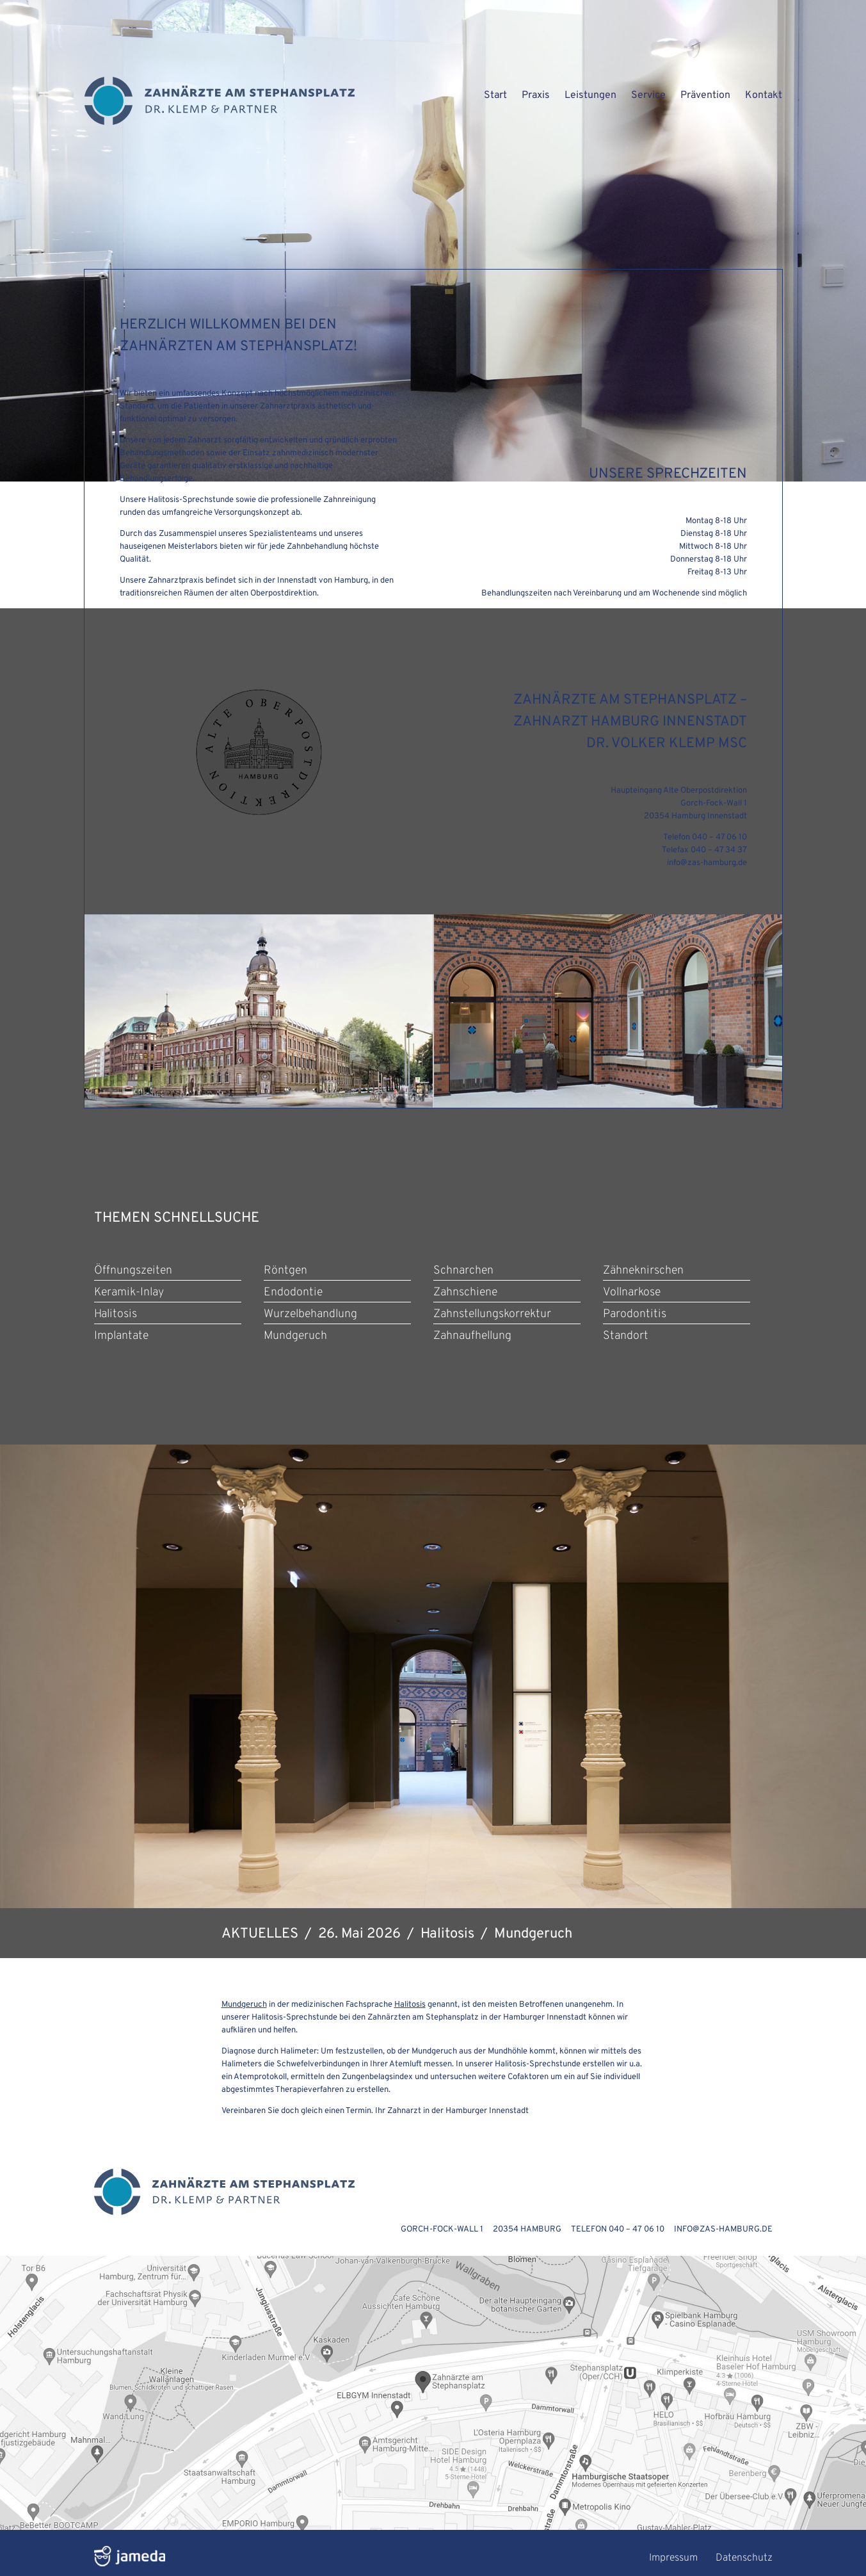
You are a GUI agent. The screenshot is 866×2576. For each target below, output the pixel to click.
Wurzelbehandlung (310, 1314)
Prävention (705, 95)
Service (648, 95)
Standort (625, 1336)
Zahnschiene (465, 1292)
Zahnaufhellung (472, 1336)
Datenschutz (744, 2558)
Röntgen (285, 1270)
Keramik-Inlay (129, 1292)
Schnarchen (463, 1270)
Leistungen (590, 95)
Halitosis (115, 1314)
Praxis (536, 95)
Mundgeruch (295, 1336)
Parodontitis (634, 1314)
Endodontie (293, 1292)
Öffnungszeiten (133, 1270)
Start (495, 95)
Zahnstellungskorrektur (492, 1314)
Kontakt (763, 95)
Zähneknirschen (643, 1270)
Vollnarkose (632, 1292)
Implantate (121, 1336)
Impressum (673, 2558)
